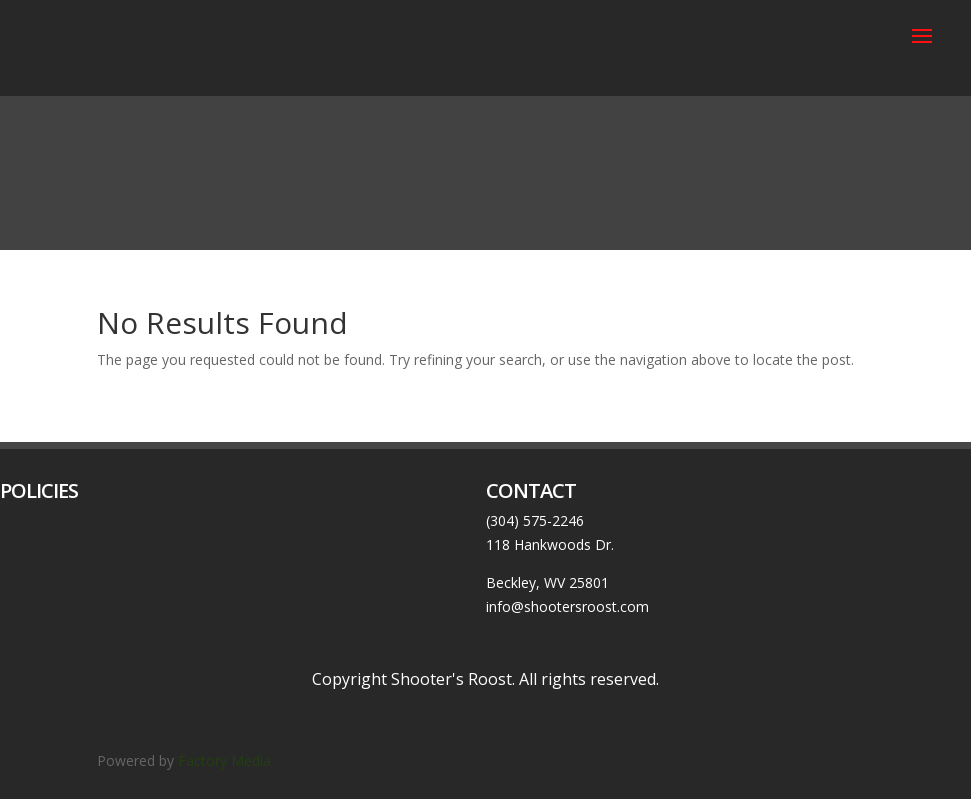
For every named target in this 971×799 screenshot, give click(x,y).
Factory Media (226, 760)
